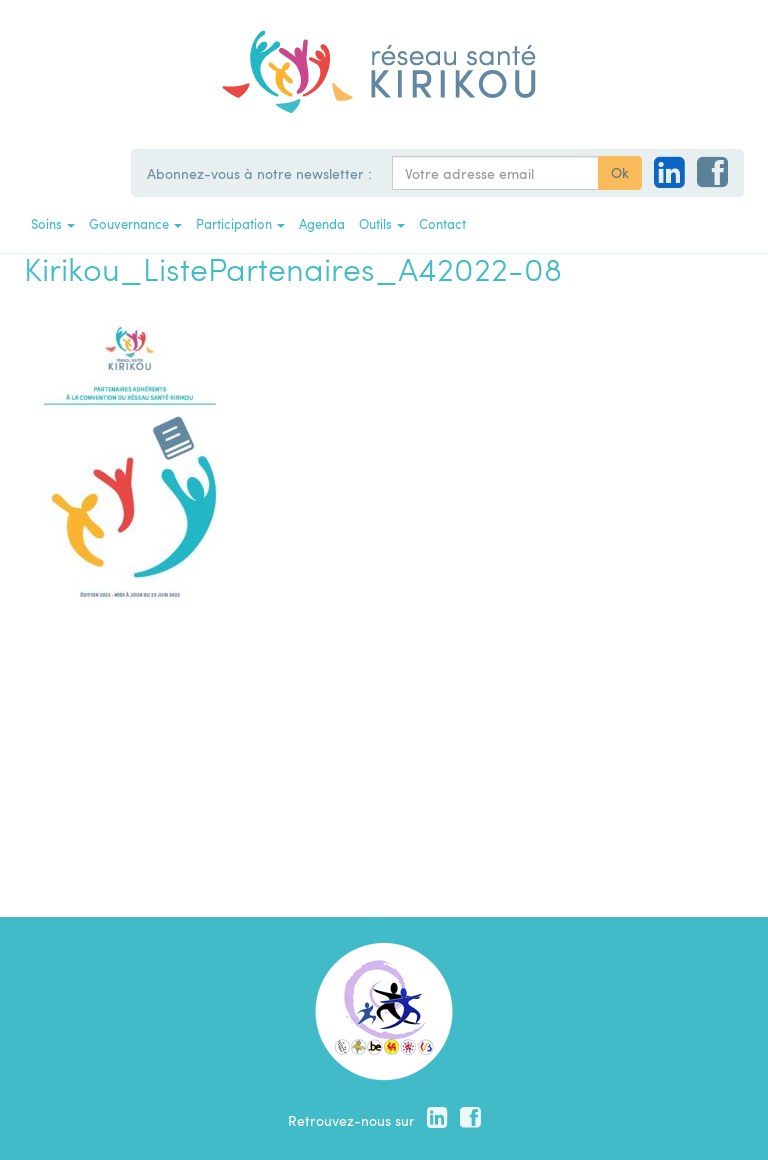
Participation (240, 223)
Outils (382, 223)
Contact (442, 223)
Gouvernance (135, 223)
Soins (53, 223)
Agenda (322, 223)
